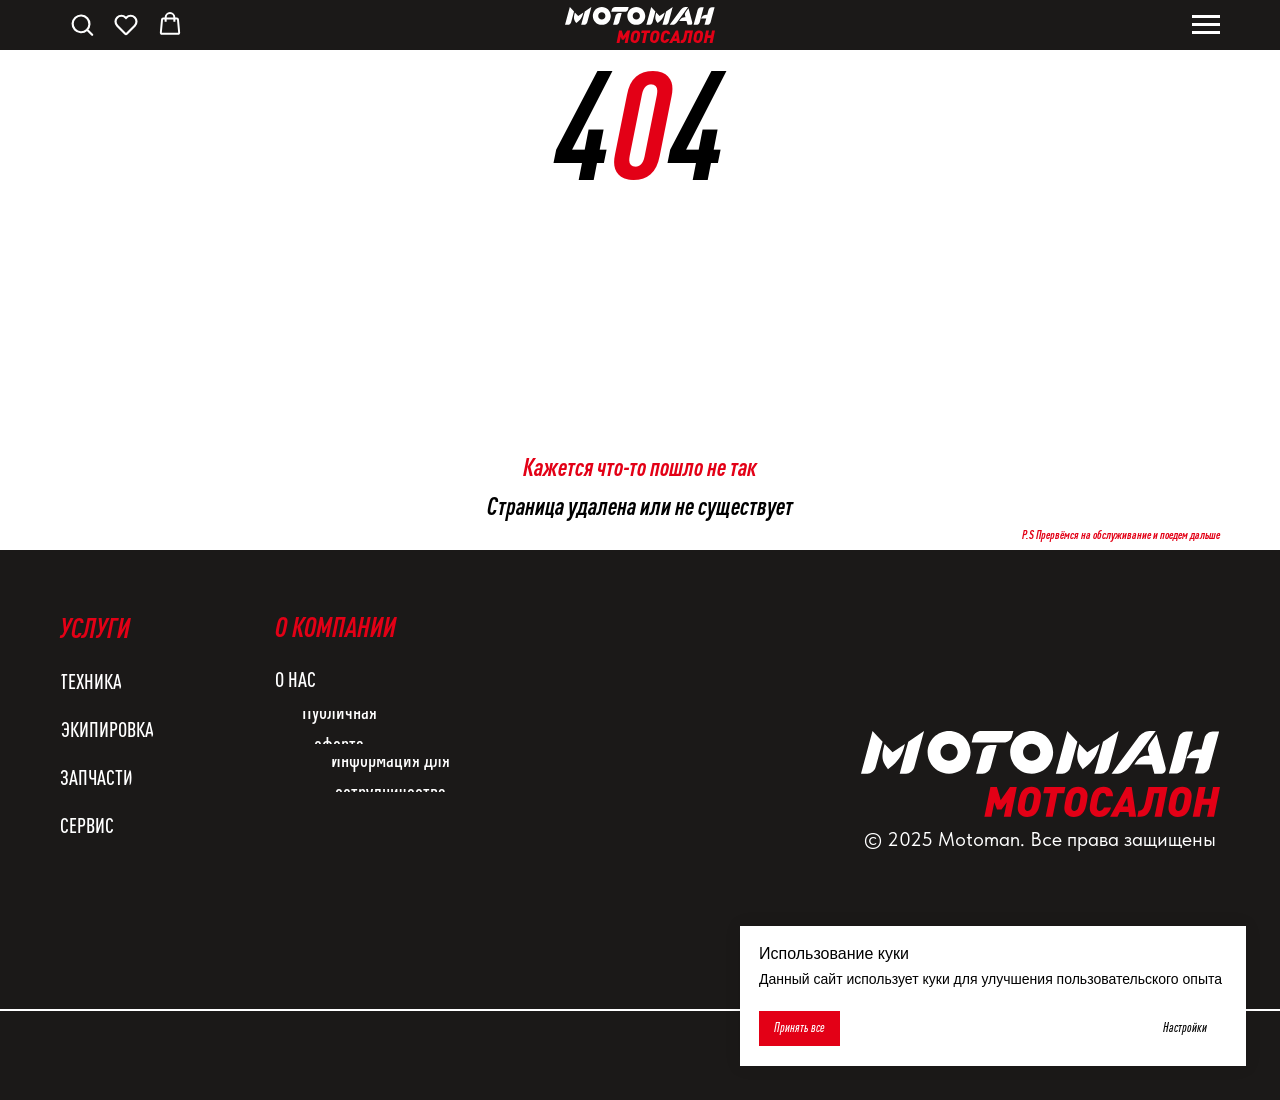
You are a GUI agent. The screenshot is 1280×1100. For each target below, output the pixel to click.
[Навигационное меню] (1206, 25)
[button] (82, 24)
